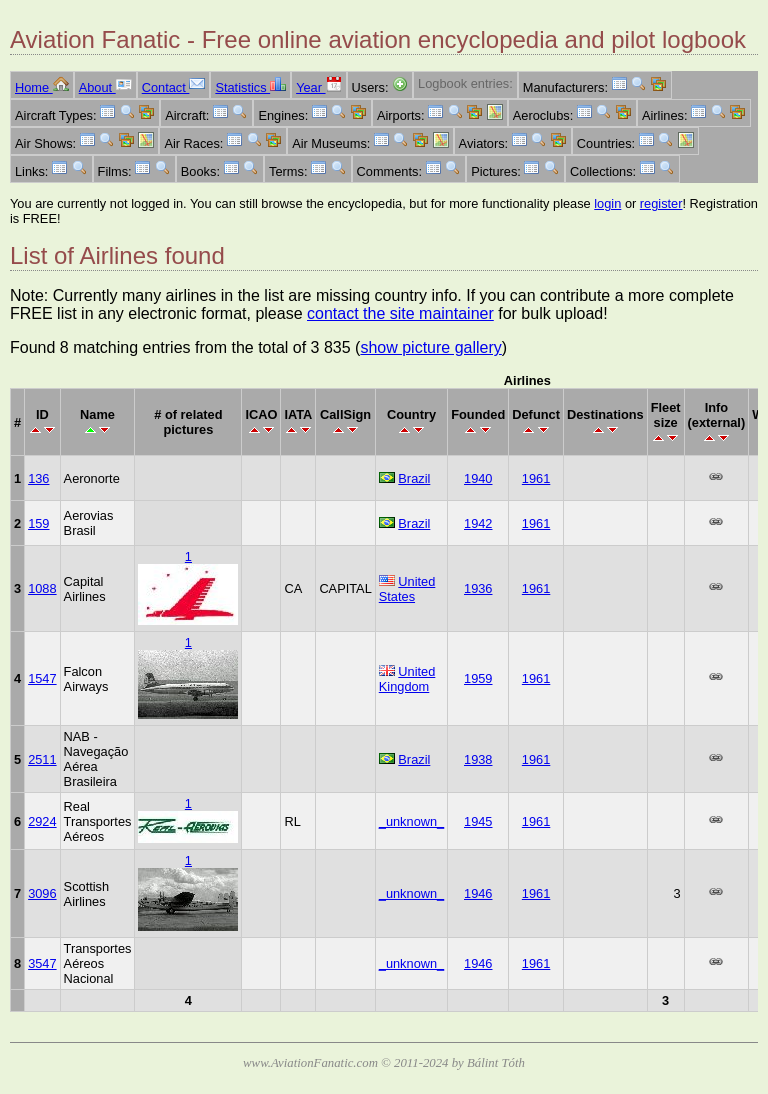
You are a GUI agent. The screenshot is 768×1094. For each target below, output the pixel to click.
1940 (478, 478)
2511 (42, 759)
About (105, 87)
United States (407, 589)
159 (38, 523)
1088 (42, 588)
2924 (42, 821)
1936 (478, 588)
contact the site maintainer (400, 313)
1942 (478, 523)
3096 (42, 893)
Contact (174, 87)
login (607, 203)
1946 (478, 893)
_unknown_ (411, 821)
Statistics (250, 87)
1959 (478, 678)
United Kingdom (407, 679)
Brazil (414, 478)
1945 (478, 821)
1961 (536, 478)
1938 (478, 759)
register (661, 203)
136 (38, 478)
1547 (42, 678)
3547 (42, 963)
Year (318, 87)
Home (42, 87)
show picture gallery (430, 347)
